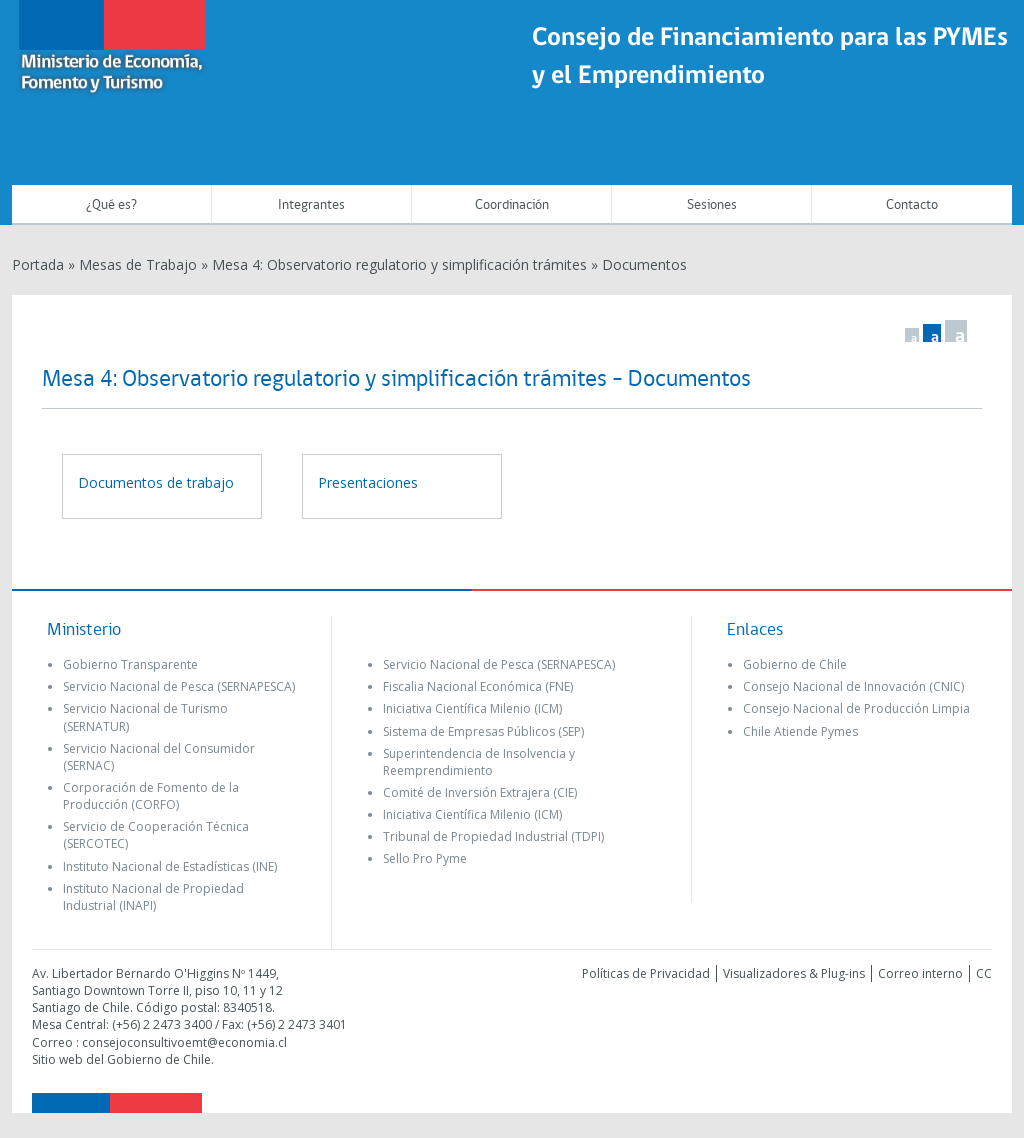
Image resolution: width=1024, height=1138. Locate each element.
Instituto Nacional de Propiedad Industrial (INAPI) (153, 897)
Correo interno (920, 973)
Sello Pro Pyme (425, 858)
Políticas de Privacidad (646, 973)
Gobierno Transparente (130, 664)
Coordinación (512, 205)
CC (984, 973)
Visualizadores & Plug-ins (794, 973)
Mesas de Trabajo (138, 264)
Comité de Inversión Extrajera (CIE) (480, 792)
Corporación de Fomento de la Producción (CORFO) (151, 796)
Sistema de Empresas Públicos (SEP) (483, 731)
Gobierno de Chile (795, 664)
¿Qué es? (111, 205)
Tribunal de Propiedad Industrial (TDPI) (493, 836)
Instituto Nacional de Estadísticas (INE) (170, 866)
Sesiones (712, 205)
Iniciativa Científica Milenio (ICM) (472, 708)
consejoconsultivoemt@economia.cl (184, 1042)
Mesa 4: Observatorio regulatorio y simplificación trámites (399, 264)
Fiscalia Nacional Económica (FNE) (478, 686)
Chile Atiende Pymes (800, 731)
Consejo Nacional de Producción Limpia (856, 708)
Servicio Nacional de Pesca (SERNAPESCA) (179, 686)
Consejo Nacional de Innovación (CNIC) (853, 686)
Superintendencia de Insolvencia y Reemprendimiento (479, 762)
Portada (38, 264)
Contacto (912, 205)
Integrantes (311, 205)
